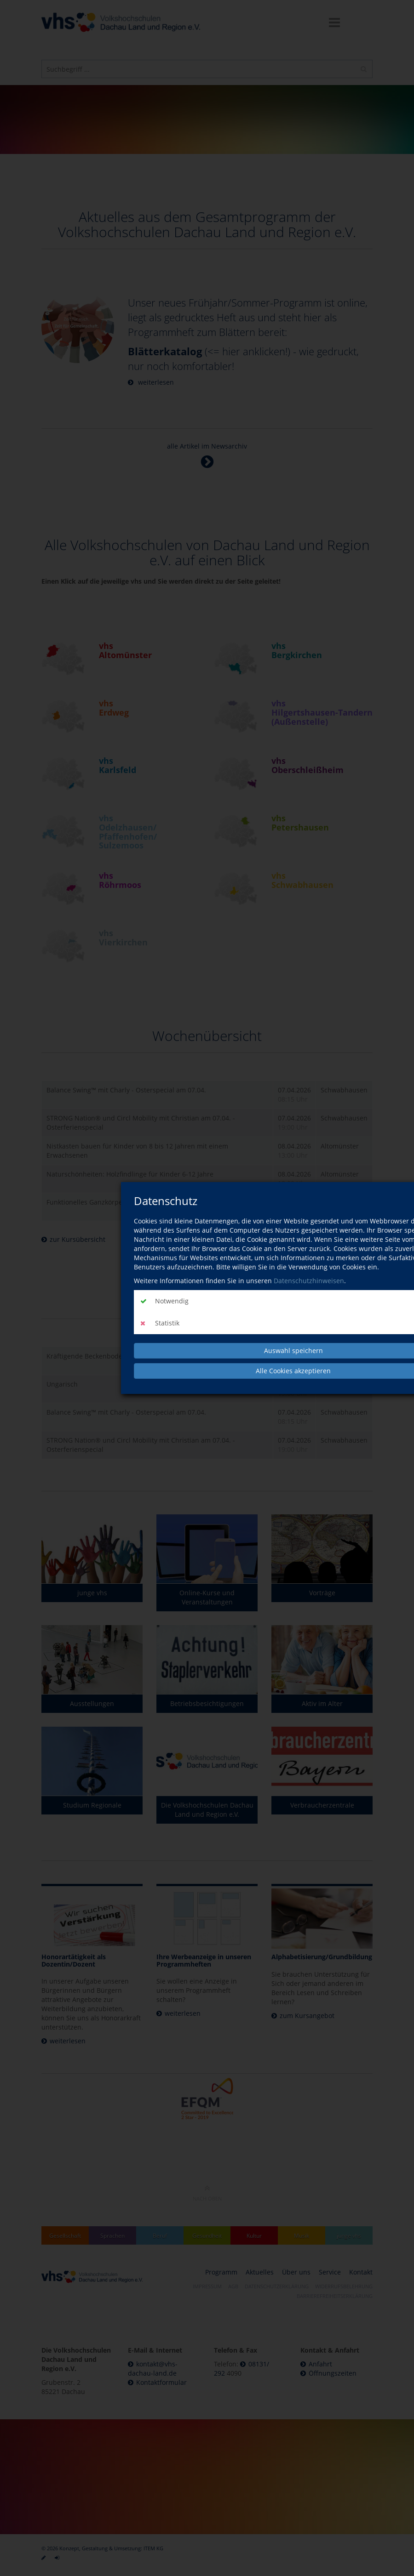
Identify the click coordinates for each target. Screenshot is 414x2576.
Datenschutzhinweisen (309, 1280)
